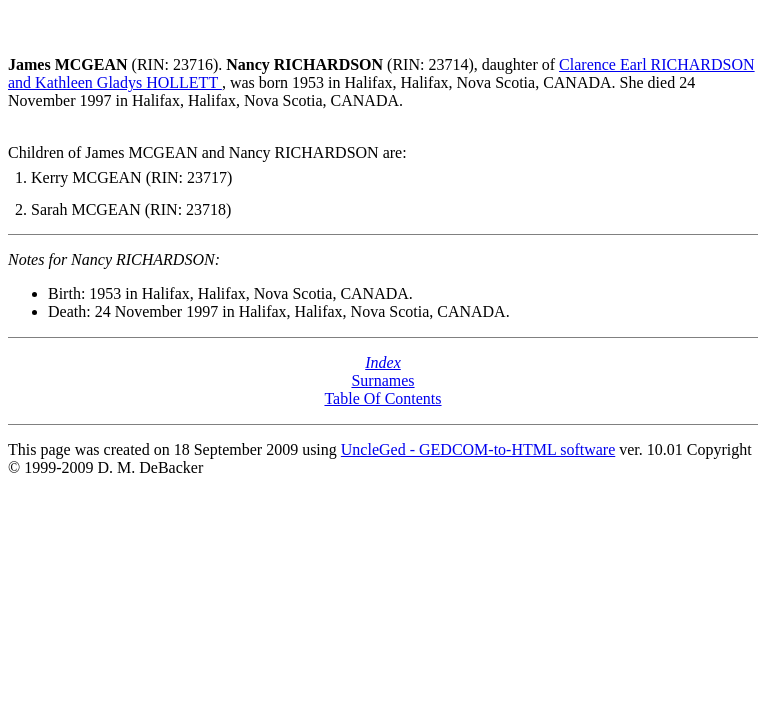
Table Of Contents (382, 398)
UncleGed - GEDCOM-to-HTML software (478, 449)
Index (383, 362)
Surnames (382, 380)
